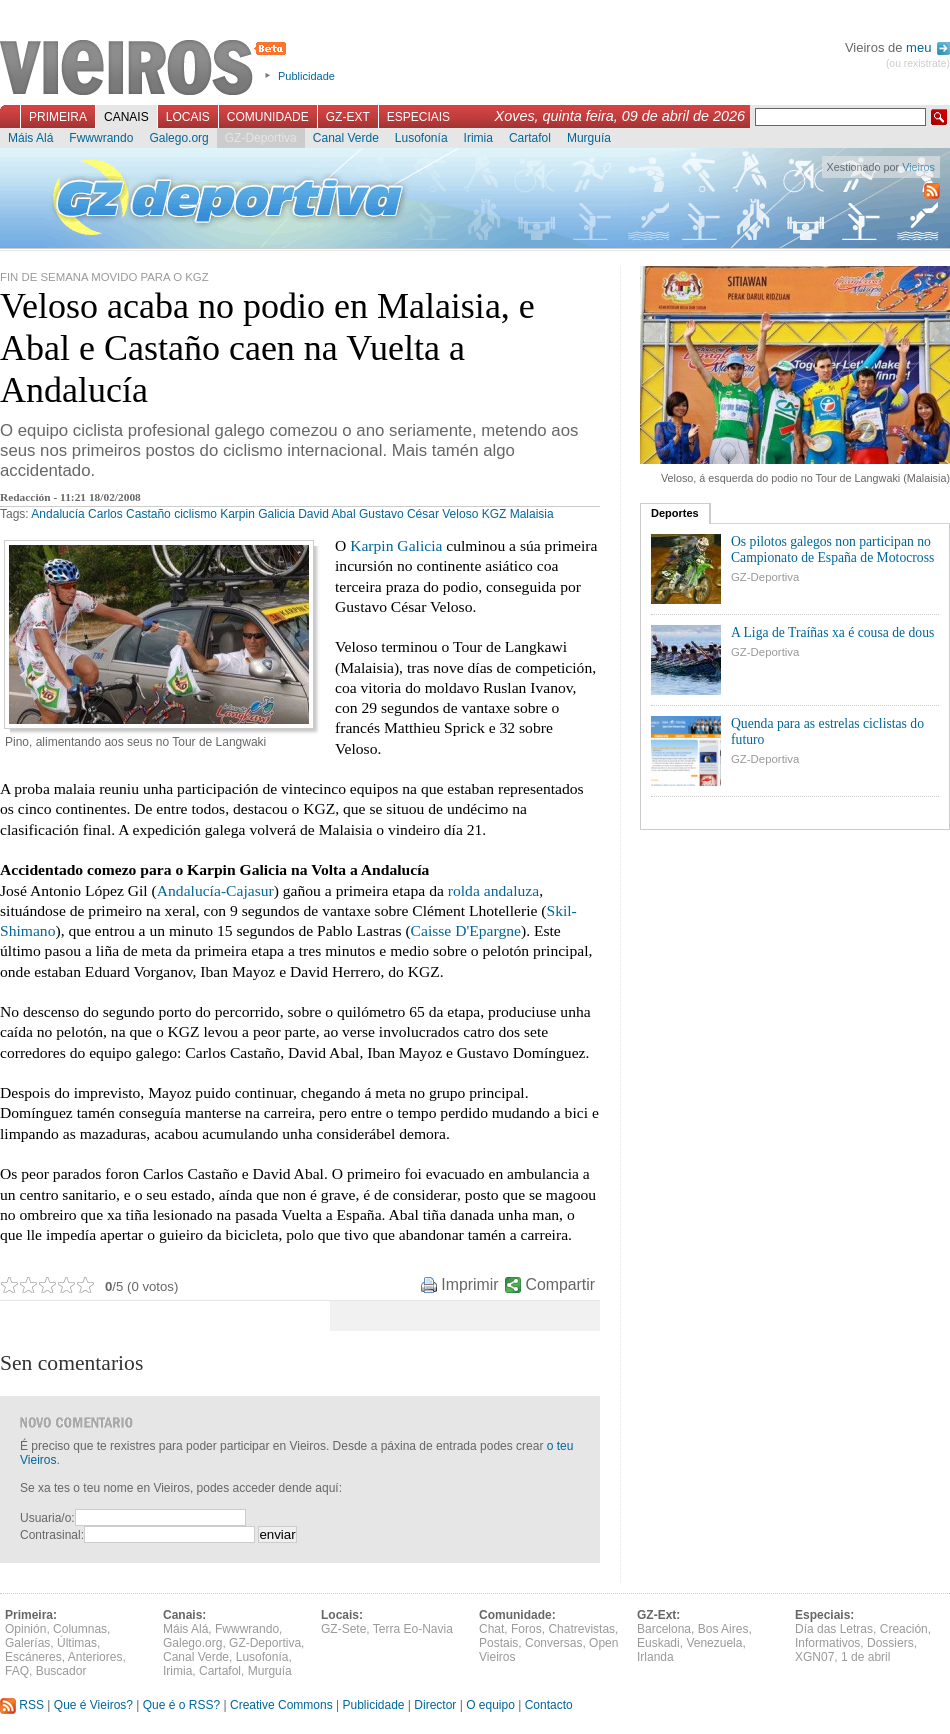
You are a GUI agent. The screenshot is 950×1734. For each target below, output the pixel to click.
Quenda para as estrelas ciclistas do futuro (827, 731)
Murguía (589, 138)
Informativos (827, 1643)
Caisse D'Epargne (466, 930)
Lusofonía (421, 138)
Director (435, 1705)
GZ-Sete (343, 1629)
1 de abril (865, 1657)
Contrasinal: (52, 1535)
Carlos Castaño (129, 514)
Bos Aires (723, 1629)
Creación (904, 1629)
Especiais (418, 117)
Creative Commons (281, 1705)
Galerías (27, 1643)
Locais (188, 117)
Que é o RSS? (181, 1705)
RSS (22, 1705)
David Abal (326, 514)
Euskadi (658, 1643)
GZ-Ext (348, 117)
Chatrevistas (581, 1629)
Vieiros (146, 69)
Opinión (25, 1629)
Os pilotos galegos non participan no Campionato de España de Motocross (832, 549)
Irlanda (655, 1657)
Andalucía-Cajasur (215, 890)
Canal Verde (346, 138)
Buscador (61, 1671)
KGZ (494, 514)
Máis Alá (30, 138)
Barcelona (664, 1629)
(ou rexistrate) (918, 63)
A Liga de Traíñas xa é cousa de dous (832, 632)
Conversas (553, 1643)
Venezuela (714, 1643)
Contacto (549, 1705)
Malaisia (532, 514)
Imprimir (469, 1284)
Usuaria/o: (47, 1518)
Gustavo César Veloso (418, 514)
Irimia (478, 138)
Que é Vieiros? (93, 1705)
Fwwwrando (101, 138)
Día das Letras (834, 1629)
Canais (126, 117)
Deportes (675, 513)
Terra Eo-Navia (413, 1629)
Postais (498, 1643)
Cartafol (530, 138)
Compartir (560, 1284)
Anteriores (95, 1657)
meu (928, 47)
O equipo (490, 1705)
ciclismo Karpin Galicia (234, 514)
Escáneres (33, 1657)
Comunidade (268, 117)
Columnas (80, 1629)
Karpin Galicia (396, 545)
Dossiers (890, 1643)
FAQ (17, 1671)
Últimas (77, 1643)
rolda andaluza (493, 890)
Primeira (58, 117)
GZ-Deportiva (261, 138)
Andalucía (57, 514)
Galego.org (178, 138)
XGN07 (814, 1657)
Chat (491, 1629)
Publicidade (306, 76)
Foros (526, 1629)
